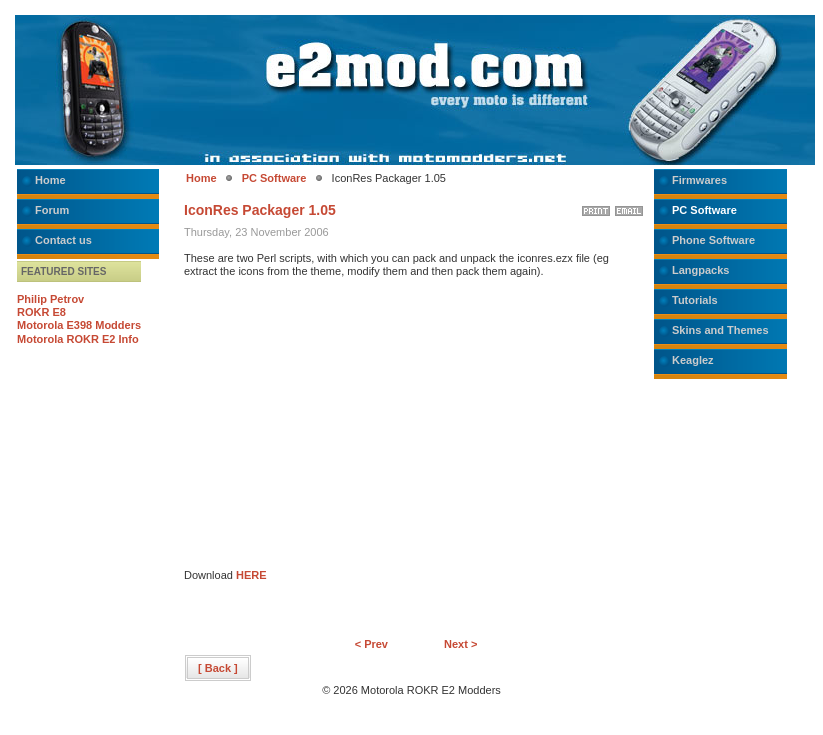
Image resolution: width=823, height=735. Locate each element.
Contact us (63, 240)
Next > (460, 644)
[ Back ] (218, 668)
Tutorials (695, 300)
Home (50, 180)
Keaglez (693, 360)
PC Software (274, 178)
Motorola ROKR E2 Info (78, 339)
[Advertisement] (352, 429)
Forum (52, 210)
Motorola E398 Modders (79, 325)
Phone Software (713, 240)
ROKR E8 (41, 312)
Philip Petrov (50, 299)
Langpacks (700, 270)
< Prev (371, 644)
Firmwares (699, 180)
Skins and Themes (720, 330)
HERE (251, 575)
